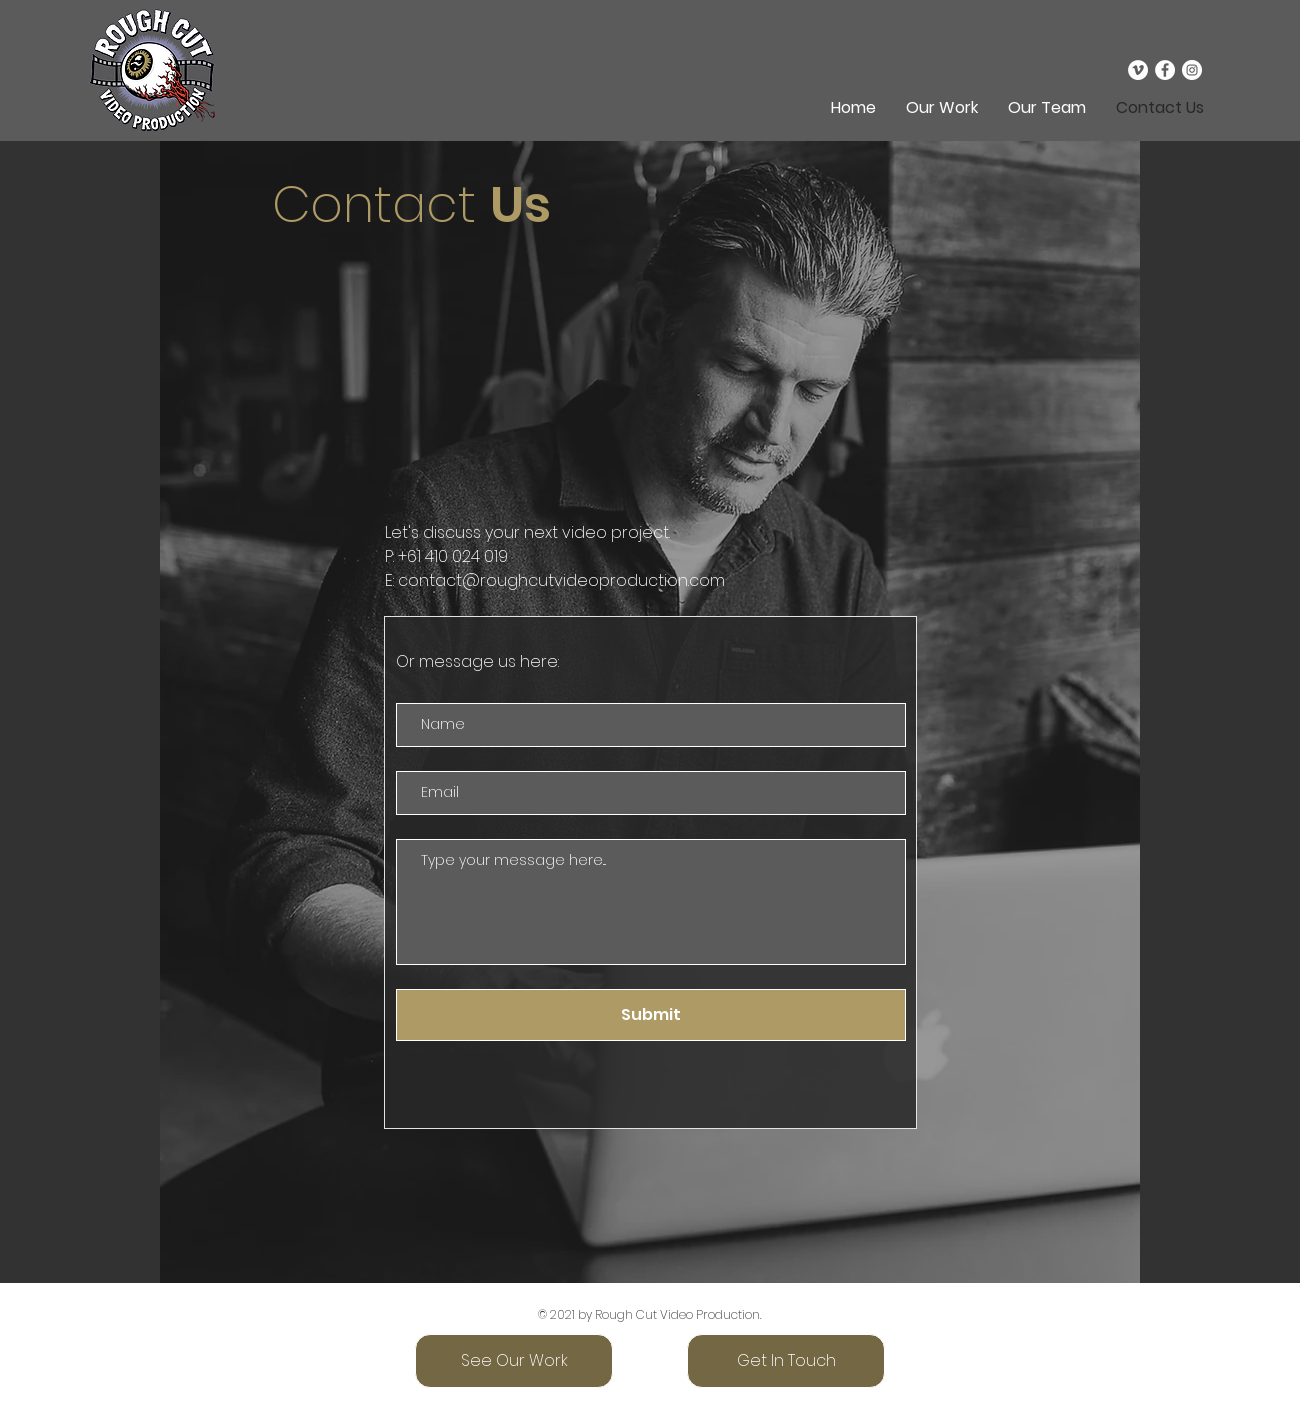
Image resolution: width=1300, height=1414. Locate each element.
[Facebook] (1165, 70)
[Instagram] (1192, 70)
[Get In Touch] (786, 1361)
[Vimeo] (1138, 70)
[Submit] (651, 1015)
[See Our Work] (514, 1361)
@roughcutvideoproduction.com (593, 580)
